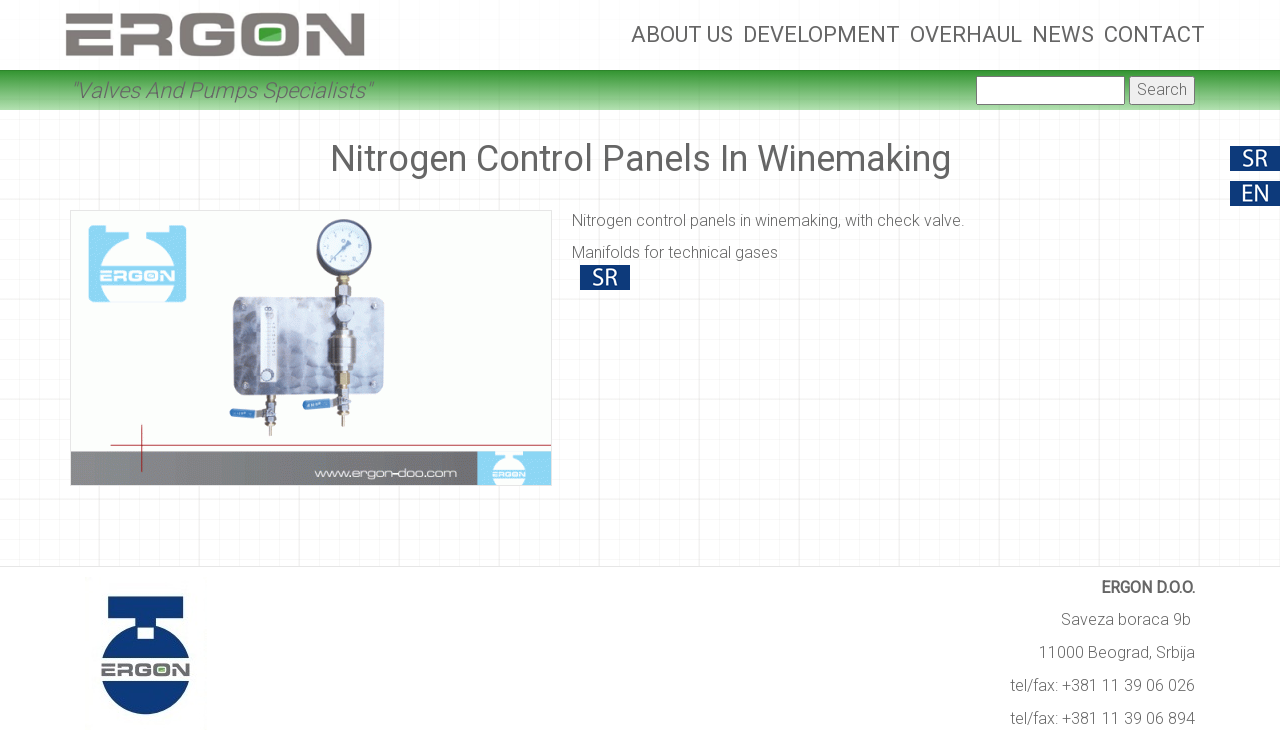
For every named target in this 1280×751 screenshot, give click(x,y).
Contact (1154, 34)
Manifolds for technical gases (675, 252)
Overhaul (966, 34)
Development (821, 34)
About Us (682, 34)
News (1063, 34)
